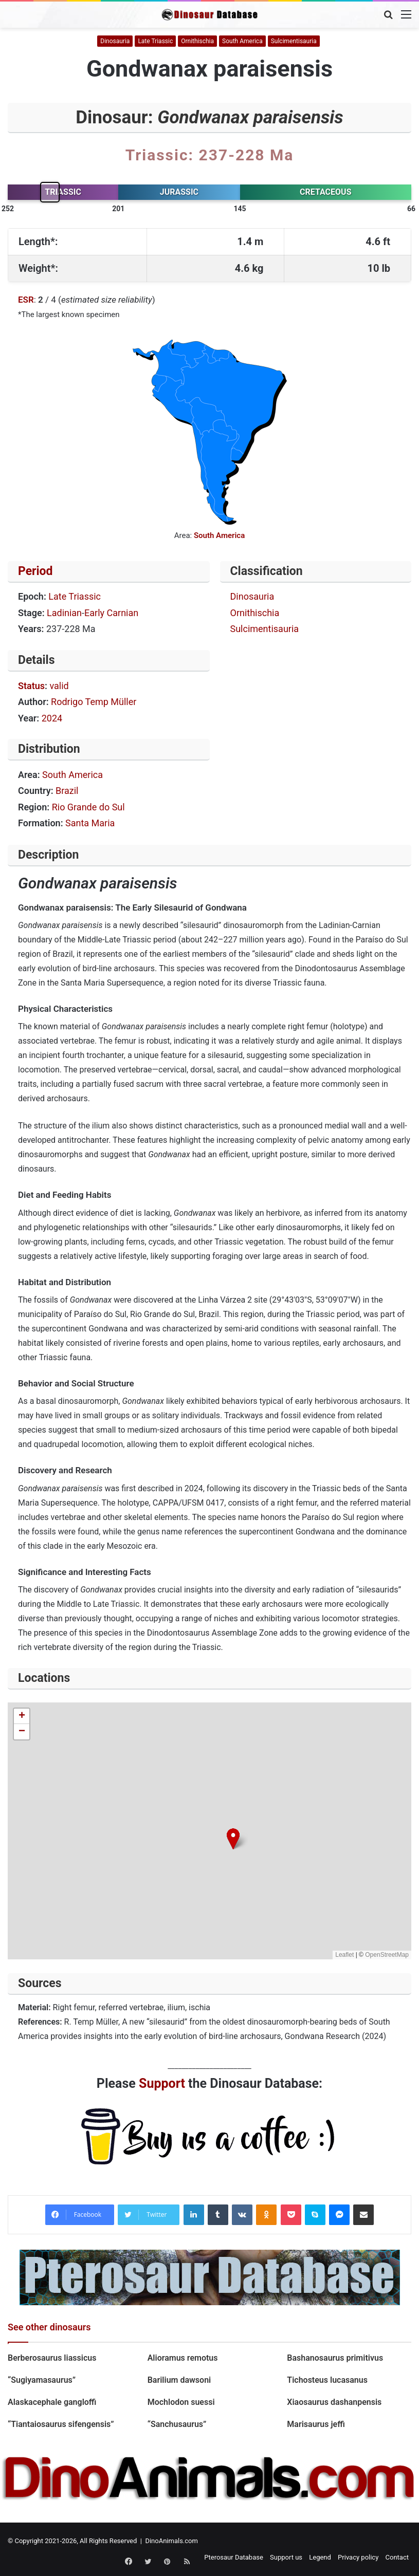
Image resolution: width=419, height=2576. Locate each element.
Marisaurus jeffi (315, 2424)
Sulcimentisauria (294, 41)
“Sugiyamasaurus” (42, 2380)
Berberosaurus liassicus (52, 2358)
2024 (52, 718)
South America (242, 41)
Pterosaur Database (233, 2557)
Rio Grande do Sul (88, 807)
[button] (233, 1838)
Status (31, 685)
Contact (397, 2557)
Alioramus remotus (183, 2358)
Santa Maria (90, 823)
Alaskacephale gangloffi (52, 2402)
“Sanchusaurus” (177, 2424)
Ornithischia (197, 41)
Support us (286, 2557)
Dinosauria (115, 41)
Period (35, 571)
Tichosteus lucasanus (327, 2380)
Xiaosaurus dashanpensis (334, 2402)
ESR (26, 299)
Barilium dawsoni (179, 2380)
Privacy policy (358, 2557)
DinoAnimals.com (171, 2541)
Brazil (67, 790)
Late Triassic (155, 41)
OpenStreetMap (387, 1954)
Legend (320, 2557)
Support (162, 2083)
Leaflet (344, 1954)
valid (58, 685)
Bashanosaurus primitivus (335, 2358)
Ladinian (64, 612)
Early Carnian (111, 612)
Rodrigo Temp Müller (93, 701)
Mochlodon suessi (182, 2402)
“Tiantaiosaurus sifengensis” (61, 2424)
